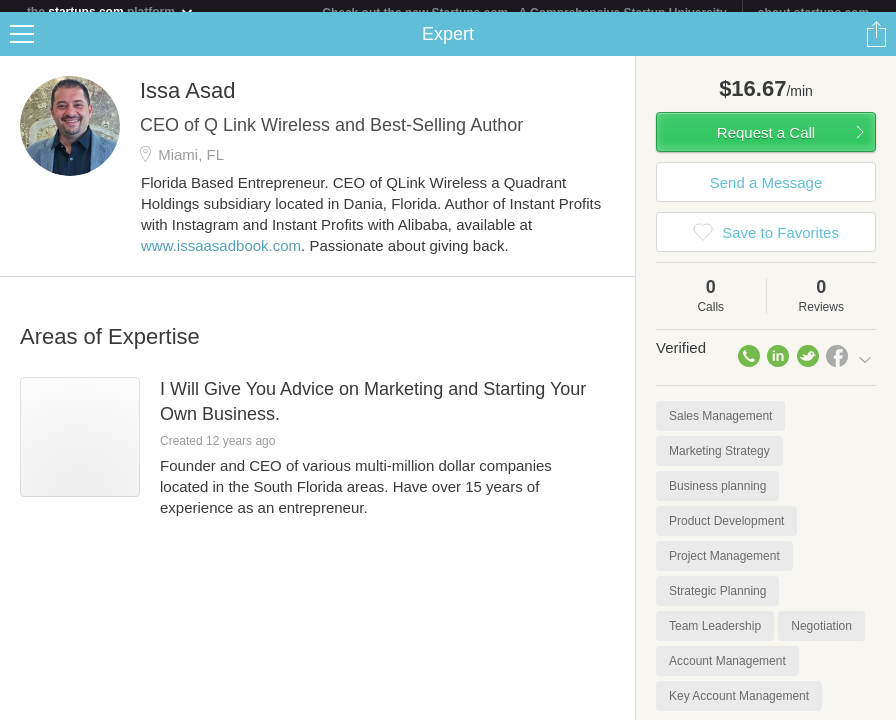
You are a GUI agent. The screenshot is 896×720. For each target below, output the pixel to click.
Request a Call (766, 144)
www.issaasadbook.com (221, 257)
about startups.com (813, 13)
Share (876, 46)
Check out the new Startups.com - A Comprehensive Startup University (524, 13)
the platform (111, 11)
